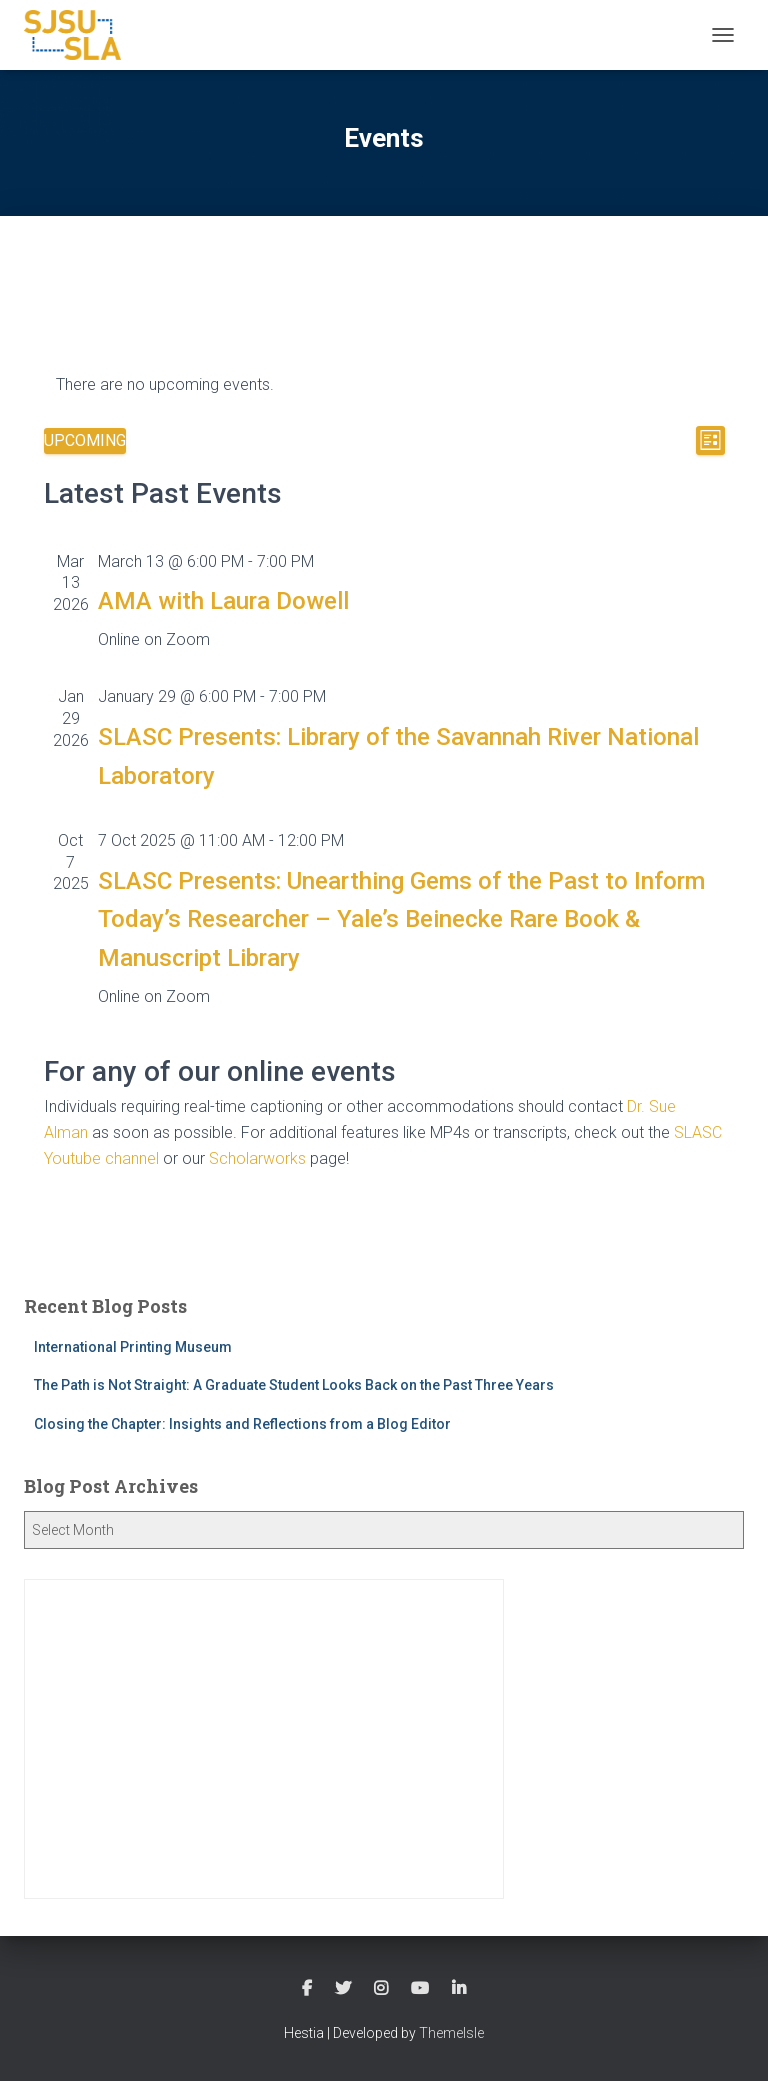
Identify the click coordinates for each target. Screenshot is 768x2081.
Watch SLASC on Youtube (420, 1989)
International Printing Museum (133, 1347)
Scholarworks (257, 1158)
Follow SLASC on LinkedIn (459, 1989)
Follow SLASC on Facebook (307, 1989)
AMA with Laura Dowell (223, 601)
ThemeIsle (451, 2033)
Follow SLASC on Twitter (343, 1989)
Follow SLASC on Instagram (381, 1989)
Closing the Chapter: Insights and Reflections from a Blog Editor (242, 1424)
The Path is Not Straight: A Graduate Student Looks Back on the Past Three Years (294, 1385)
